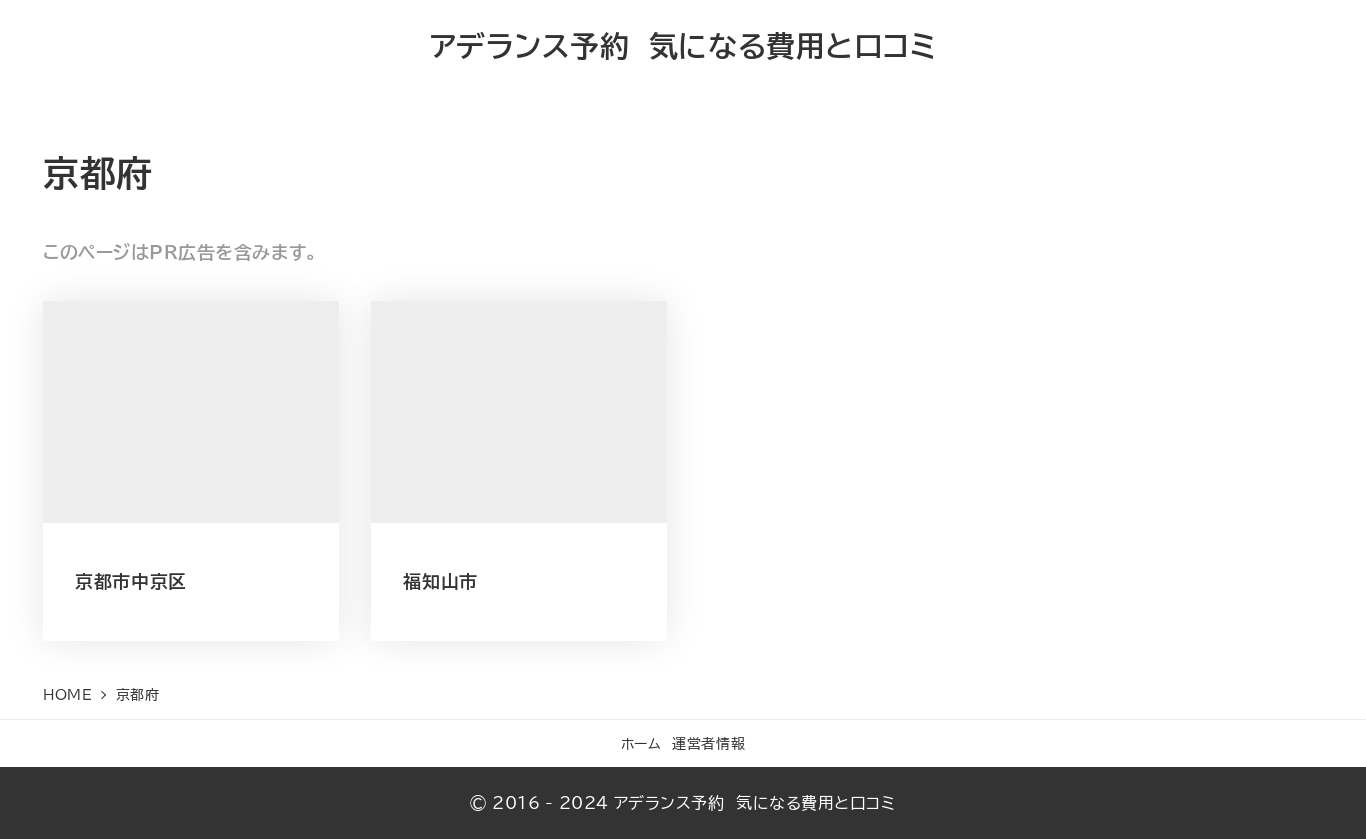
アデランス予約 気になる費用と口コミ (683, 46)
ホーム (641, 743)
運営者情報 (708, 743)
